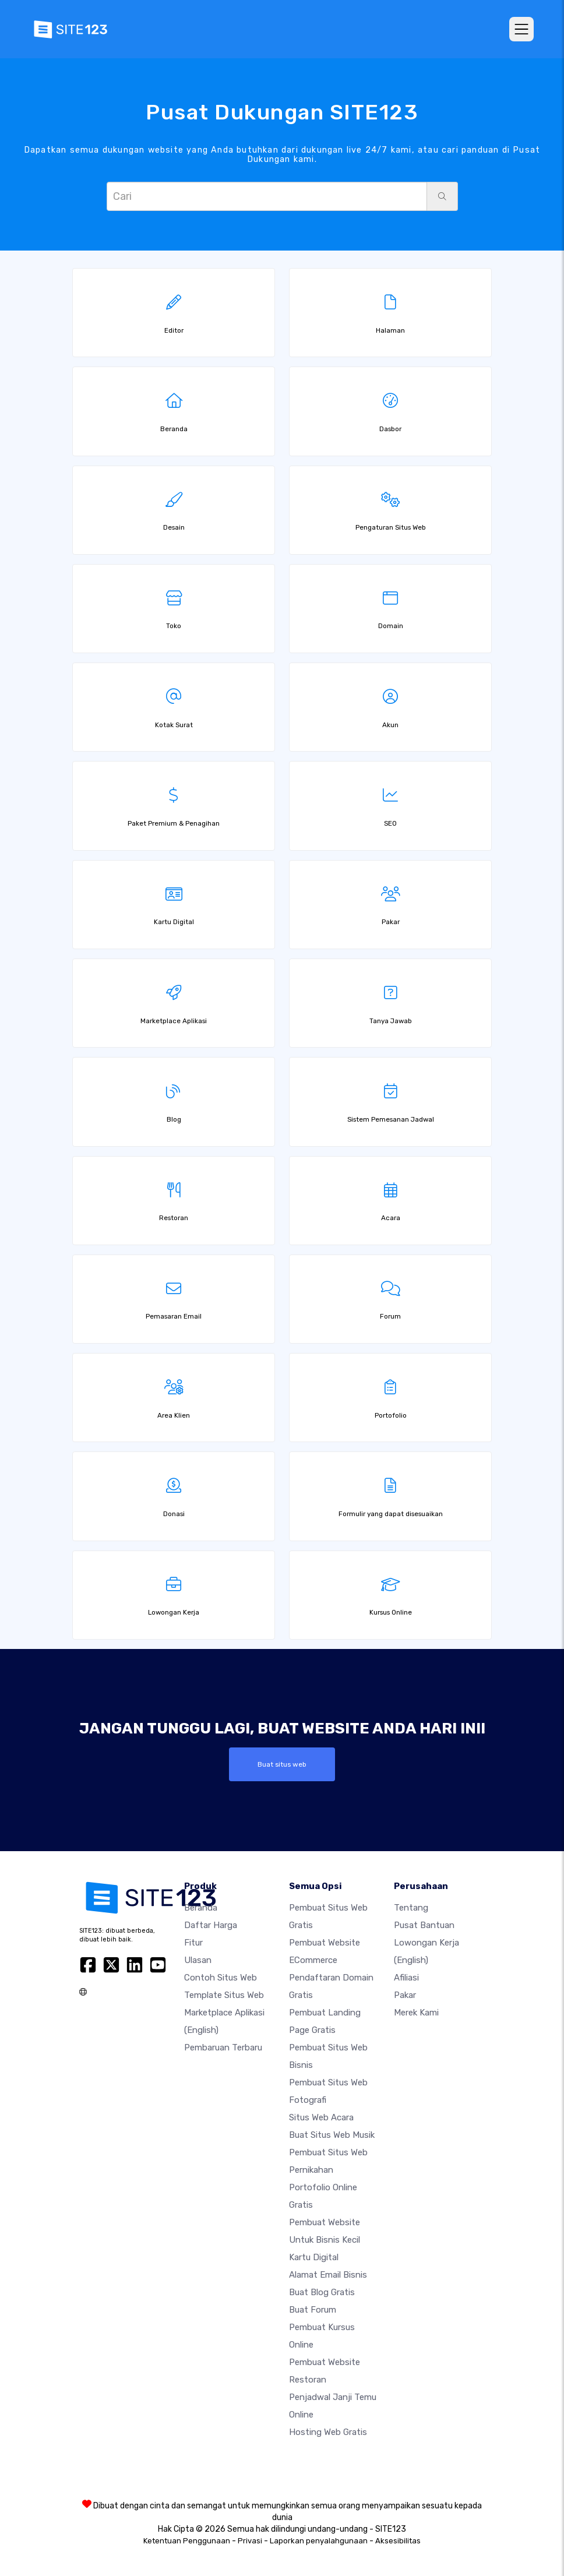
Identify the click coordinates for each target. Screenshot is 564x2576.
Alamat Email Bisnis (328, 2275)
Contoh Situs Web (220, 1977)
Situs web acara (321, 2117)
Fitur (193, 1942)
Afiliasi (406, 1977)
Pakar (405, 1995)
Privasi (250, 2540)
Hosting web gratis (328, 2432)
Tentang (411, 1907)
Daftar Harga (210, 1925)
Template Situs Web (224, 1995)
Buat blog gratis (322, 2292)
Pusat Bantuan (424, 1925)
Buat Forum (312, 2309)
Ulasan (197, 1960)
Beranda (200, 1907)
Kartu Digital (314, 2257)
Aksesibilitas (398, 2540)
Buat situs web (282, 1764)
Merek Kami (416, 2012)
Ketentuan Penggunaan (186, 2540)
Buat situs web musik (332, 2135)
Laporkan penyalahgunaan (319, 2540)
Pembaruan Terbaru (223, 2047)
